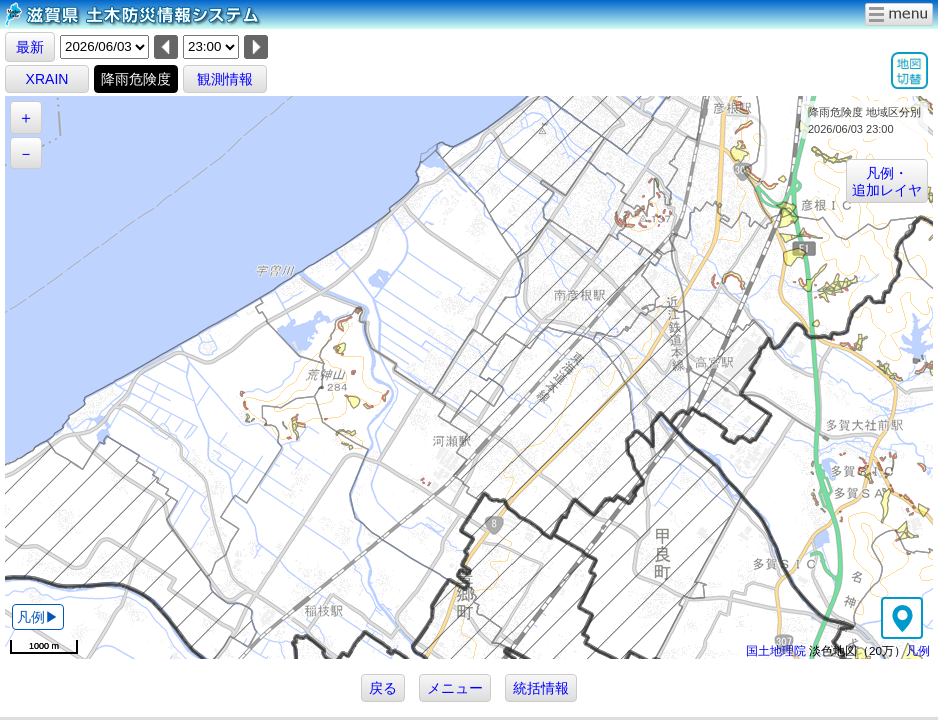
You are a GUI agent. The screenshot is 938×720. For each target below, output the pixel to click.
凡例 (918, 650)
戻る (383, 688)
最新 (30, 47)
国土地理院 (776, 650)
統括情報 (541, 688)
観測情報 (225, 79)
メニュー (455, 688)
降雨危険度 (136, 79)
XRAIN (47, 79)
